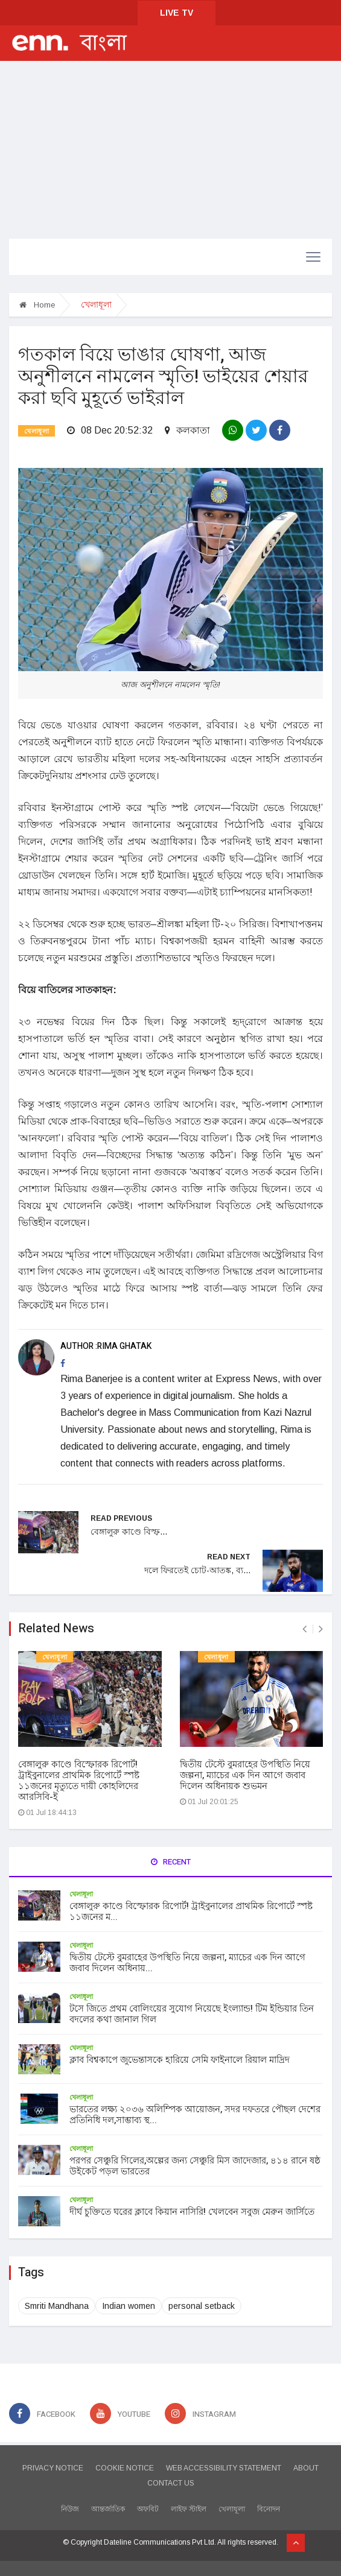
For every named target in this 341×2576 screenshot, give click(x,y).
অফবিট (148, 2509)
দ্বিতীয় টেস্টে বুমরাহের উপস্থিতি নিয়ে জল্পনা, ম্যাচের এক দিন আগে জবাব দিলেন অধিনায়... (187, 1963)
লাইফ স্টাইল (188, 2509)
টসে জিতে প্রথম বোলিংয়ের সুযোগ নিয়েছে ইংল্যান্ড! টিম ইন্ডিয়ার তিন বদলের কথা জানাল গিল (191, 2014)
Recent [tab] (171, 1861)
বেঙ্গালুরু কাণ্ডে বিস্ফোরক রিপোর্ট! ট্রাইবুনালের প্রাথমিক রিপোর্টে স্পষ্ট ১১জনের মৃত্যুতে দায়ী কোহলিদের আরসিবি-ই (78, 1781)
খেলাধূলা (36, 431)
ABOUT (306, 2468)
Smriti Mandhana (57, 2306)
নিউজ (70, 2509)
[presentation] (304, 1629)
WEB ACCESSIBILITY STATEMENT (223, 2468)
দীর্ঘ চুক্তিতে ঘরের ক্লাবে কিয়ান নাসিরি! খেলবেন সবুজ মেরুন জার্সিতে (191, 2211)
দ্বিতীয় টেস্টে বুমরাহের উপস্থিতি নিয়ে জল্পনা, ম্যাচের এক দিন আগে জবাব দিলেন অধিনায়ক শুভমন (245, 1775)
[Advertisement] (170, 151)
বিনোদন (268, 2509)
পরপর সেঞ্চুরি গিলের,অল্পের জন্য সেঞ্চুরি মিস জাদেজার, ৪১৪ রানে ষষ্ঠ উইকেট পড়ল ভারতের (194, 2166)
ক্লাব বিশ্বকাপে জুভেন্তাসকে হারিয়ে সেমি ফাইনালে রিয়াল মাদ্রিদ (179, 2059)
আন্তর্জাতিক (108, 2509)
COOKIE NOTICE (124, 2468)
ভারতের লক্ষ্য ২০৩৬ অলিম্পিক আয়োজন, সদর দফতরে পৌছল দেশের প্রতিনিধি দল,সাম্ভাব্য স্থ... (194, 2115)
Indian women (128, 2306)
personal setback (201, 2306)
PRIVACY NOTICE (52, 2468)
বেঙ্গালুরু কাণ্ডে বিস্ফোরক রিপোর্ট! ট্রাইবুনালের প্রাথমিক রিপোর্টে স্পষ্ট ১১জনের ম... (191, 1911)
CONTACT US (170, 2483)
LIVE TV (176, 12)
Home (37, 304)
